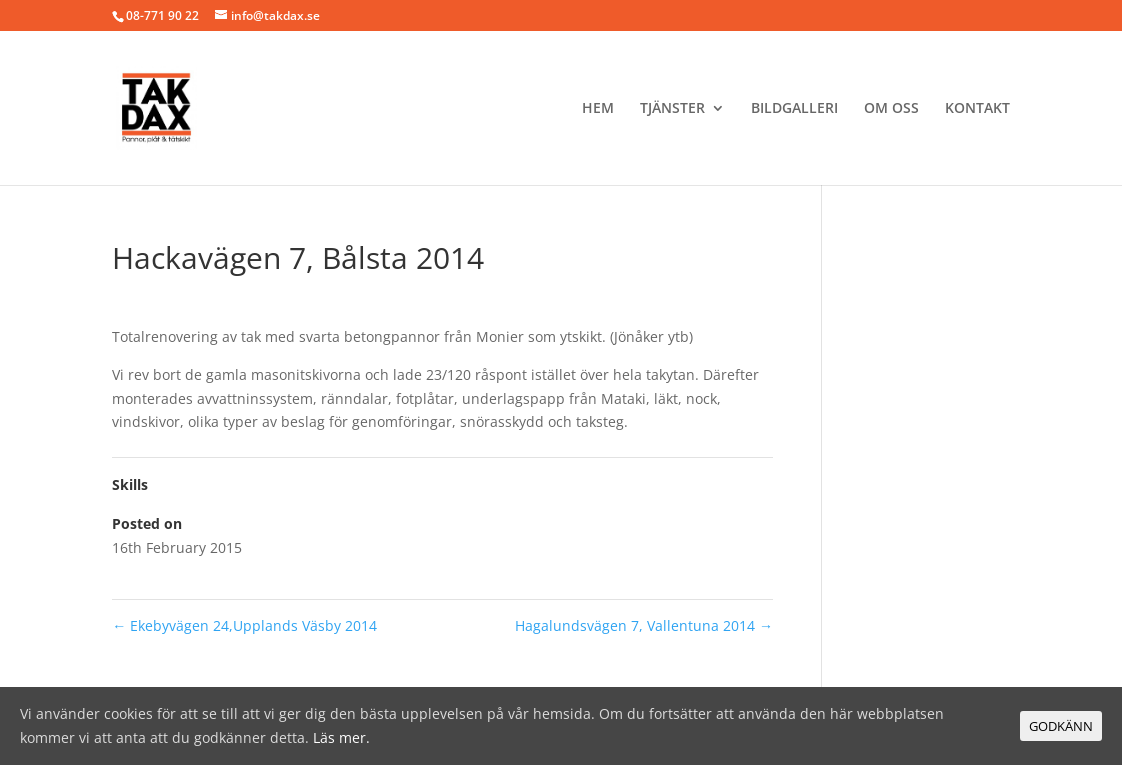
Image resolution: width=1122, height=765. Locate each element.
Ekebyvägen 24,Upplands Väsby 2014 (244, 625)
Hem (598, 109)
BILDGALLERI (794, 109)
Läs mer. (341, 737)
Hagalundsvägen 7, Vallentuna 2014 (644, 625)
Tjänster (672, 109)
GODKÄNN (1061, 726)
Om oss (891, 109)
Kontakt (977, 109)
